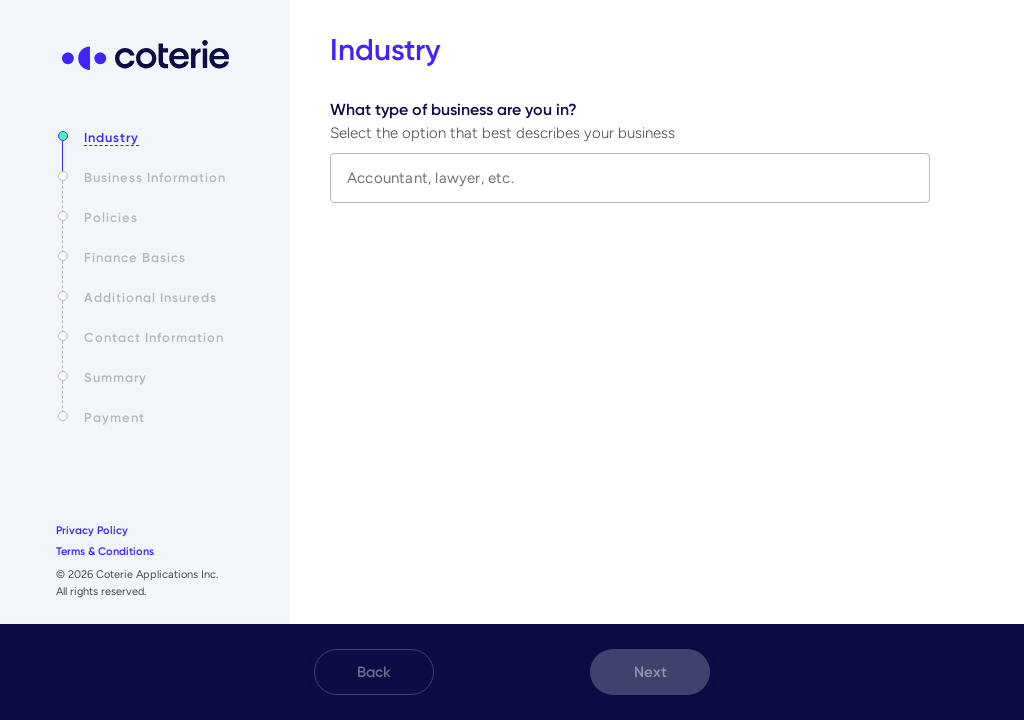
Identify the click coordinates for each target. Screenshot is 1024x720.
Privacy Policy (92, 530)
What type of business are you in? (453, 109)
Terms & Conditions (105, 551)
